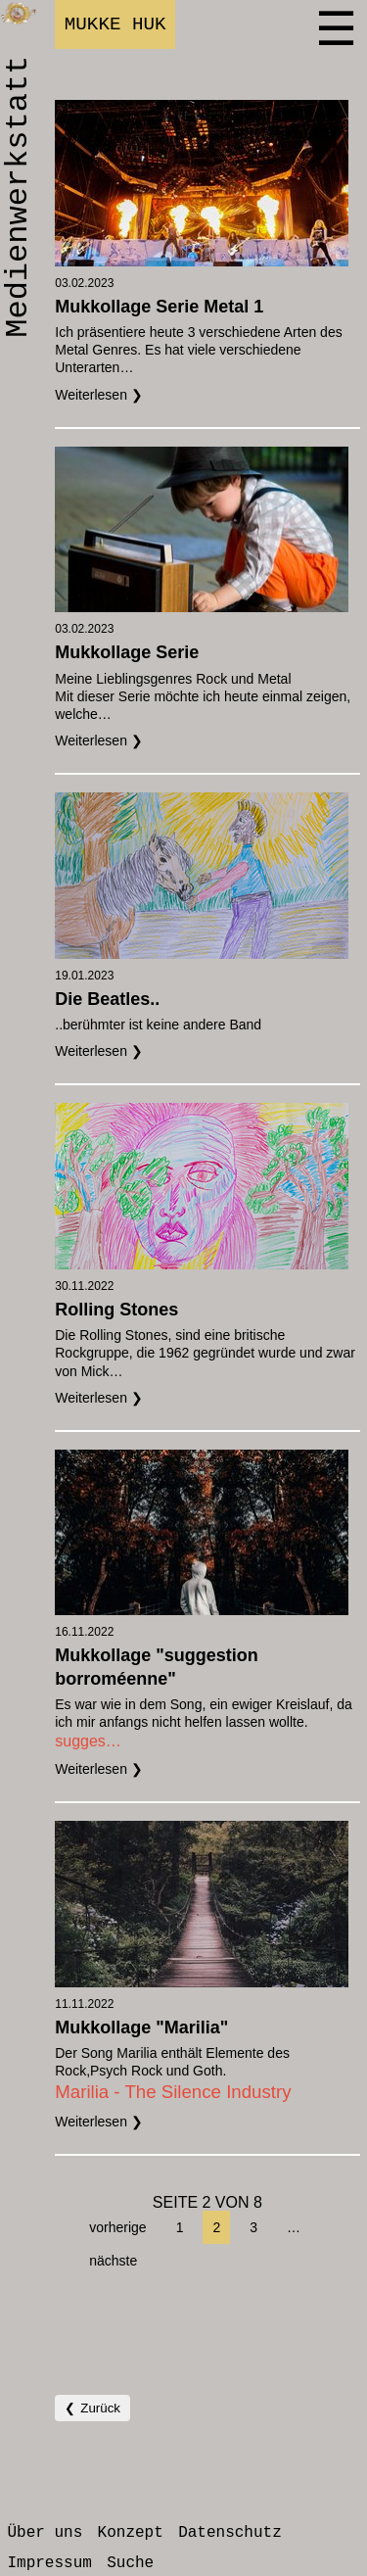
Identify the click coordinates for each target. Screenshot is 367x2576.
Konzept (130, 2533)
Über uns (44, 2533)
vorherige (117, 2227)
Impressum (49, 2563)
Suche (130, 2563)
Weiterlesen (93, 395)
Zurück (100, 2408)
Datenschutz (230, 2533)
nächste (113, 2260)
